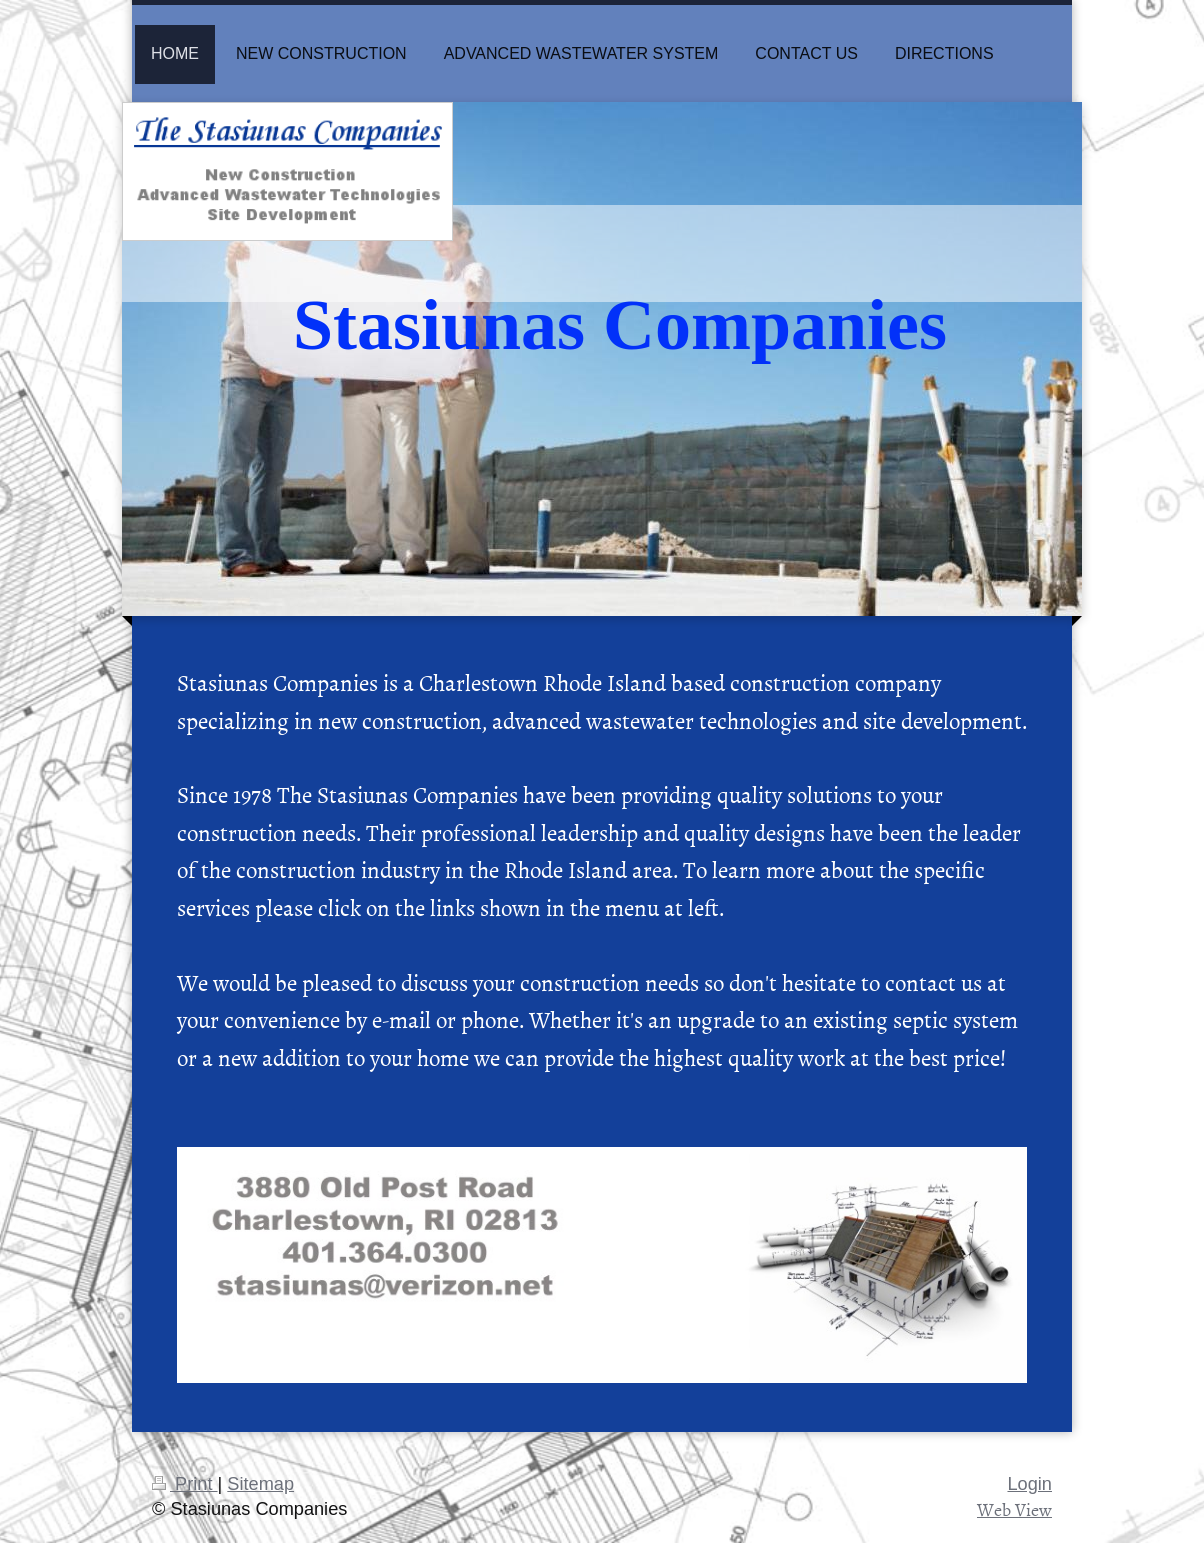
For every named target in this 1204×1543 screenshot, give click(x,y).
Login (1029, 1484)
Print (185, 1484)
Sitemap (260, 1484)
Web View (1014, 1509)
